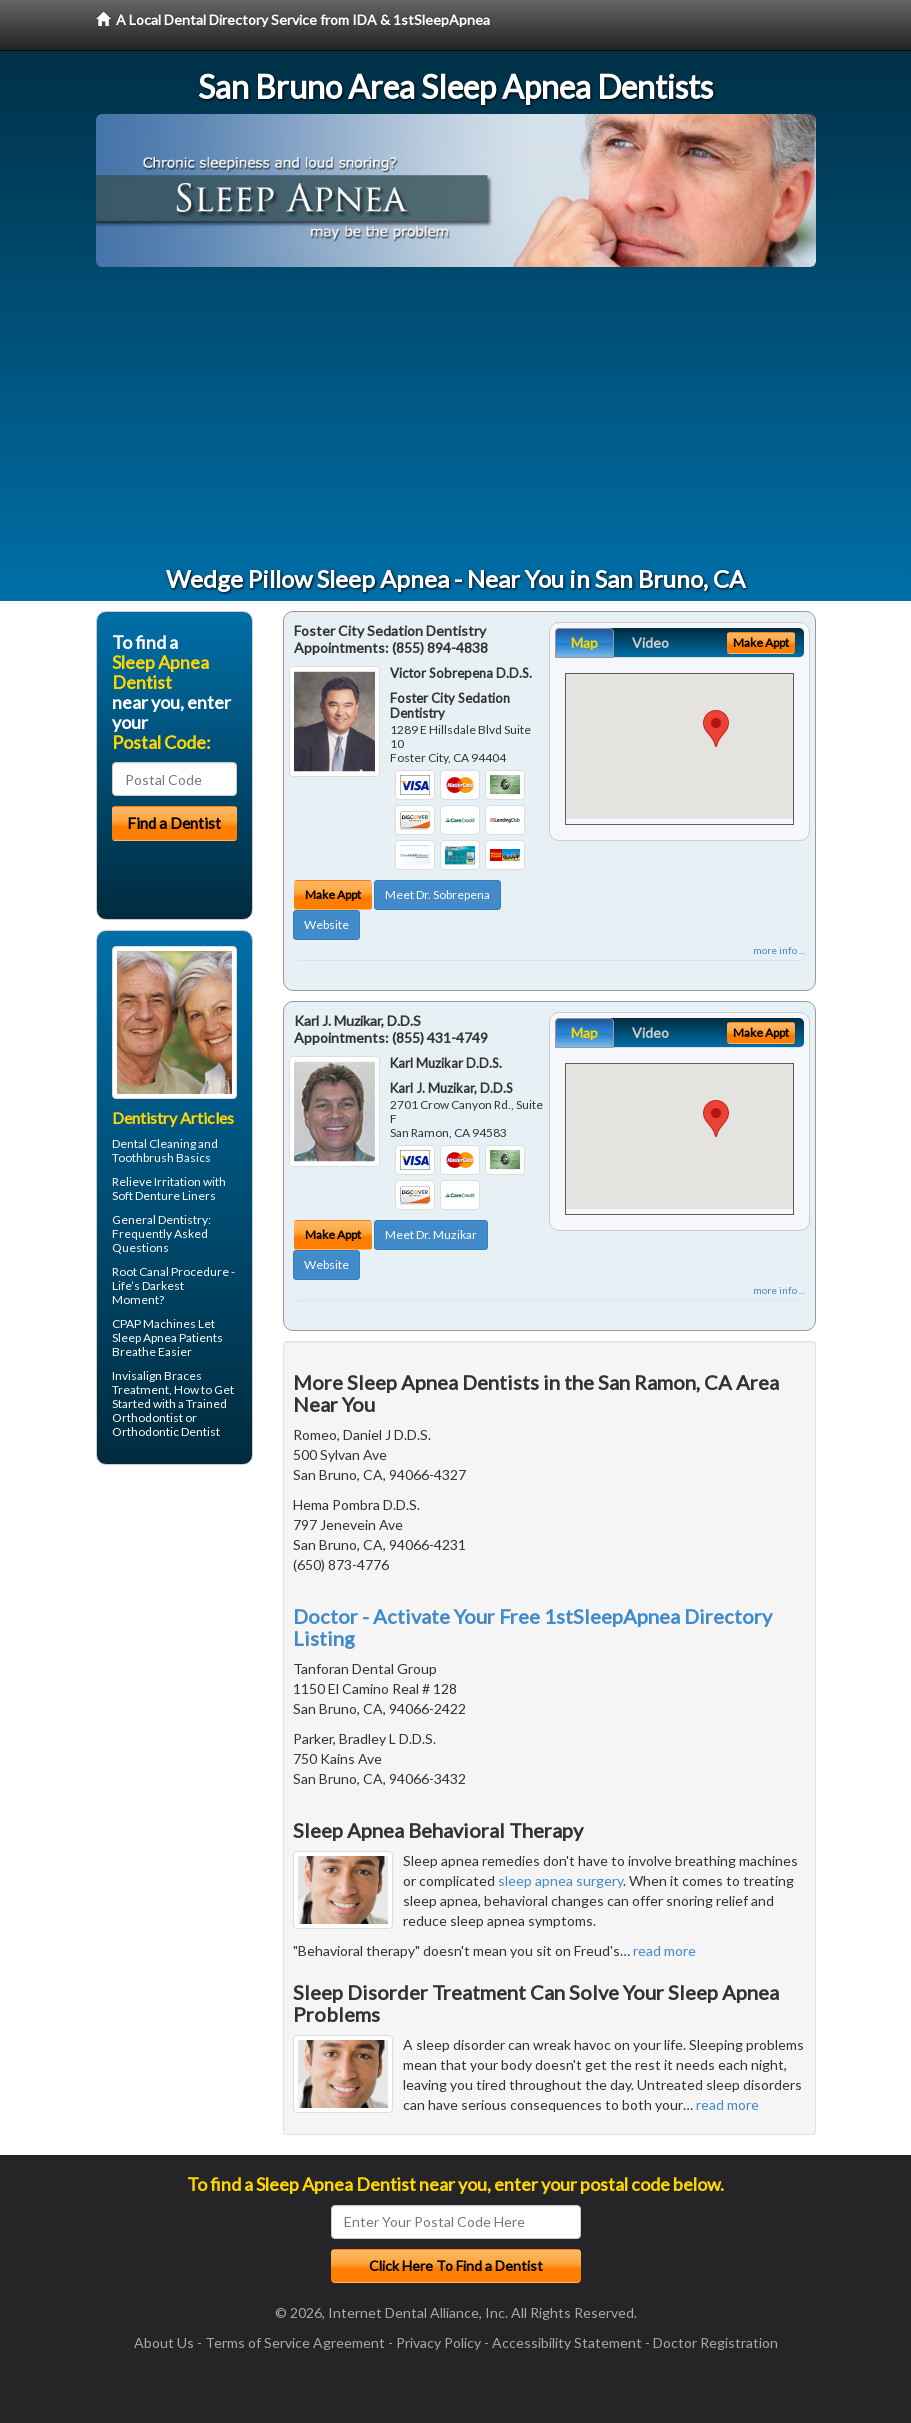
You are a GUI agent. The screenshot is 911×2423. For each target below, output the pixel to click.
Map (584, 642)
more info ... (779, 950)
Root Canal (140, 1271)
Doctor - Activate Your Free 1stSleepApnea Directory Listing (532, 1627)
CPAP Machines (154, 1323)
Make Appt (333, 894)
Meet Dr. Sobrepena (437, 894)
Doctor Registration (715, 2342)
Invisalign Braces (157, 1375)
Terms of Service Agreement (295, 2342)
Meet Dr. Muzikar (431, 1234)
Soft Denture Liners (164, 1195)
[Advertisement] (456, 417)
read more (664, 1950)
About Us (164, 2342)
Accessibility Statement (567, 2342)
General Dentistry (160, 1219)
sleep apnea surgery (560, 1880)
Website (326, 924)
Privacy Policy (438, 2342)
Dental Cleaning (154, 1143)
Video (650, 642)
